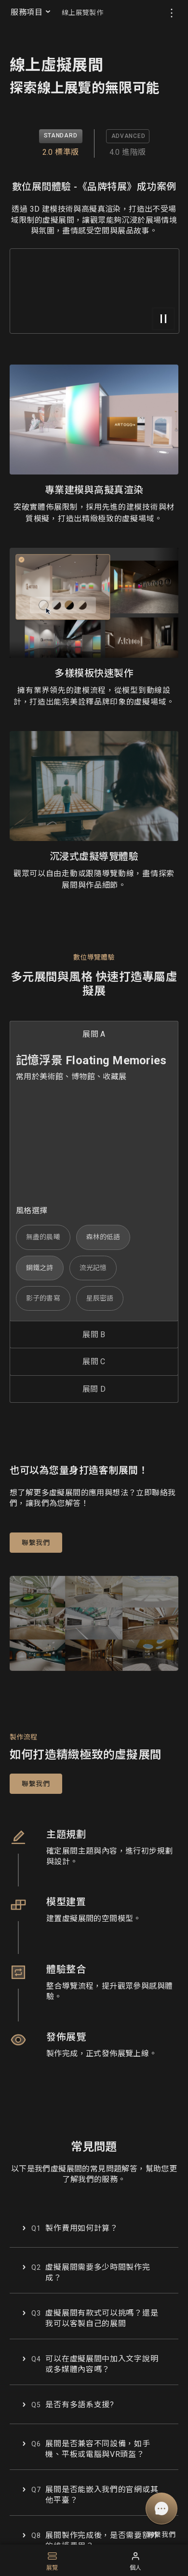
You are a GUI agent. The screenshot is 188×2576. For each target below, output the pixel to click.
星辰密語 (100, 1298)
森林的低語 (103, 1237)
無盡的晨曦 (43, 1237)
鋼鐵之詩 (40, 1268)
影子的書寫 (43, 1298)
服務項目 (31, 11)
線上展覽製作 (82, 12)
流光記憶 (93, 1268)
